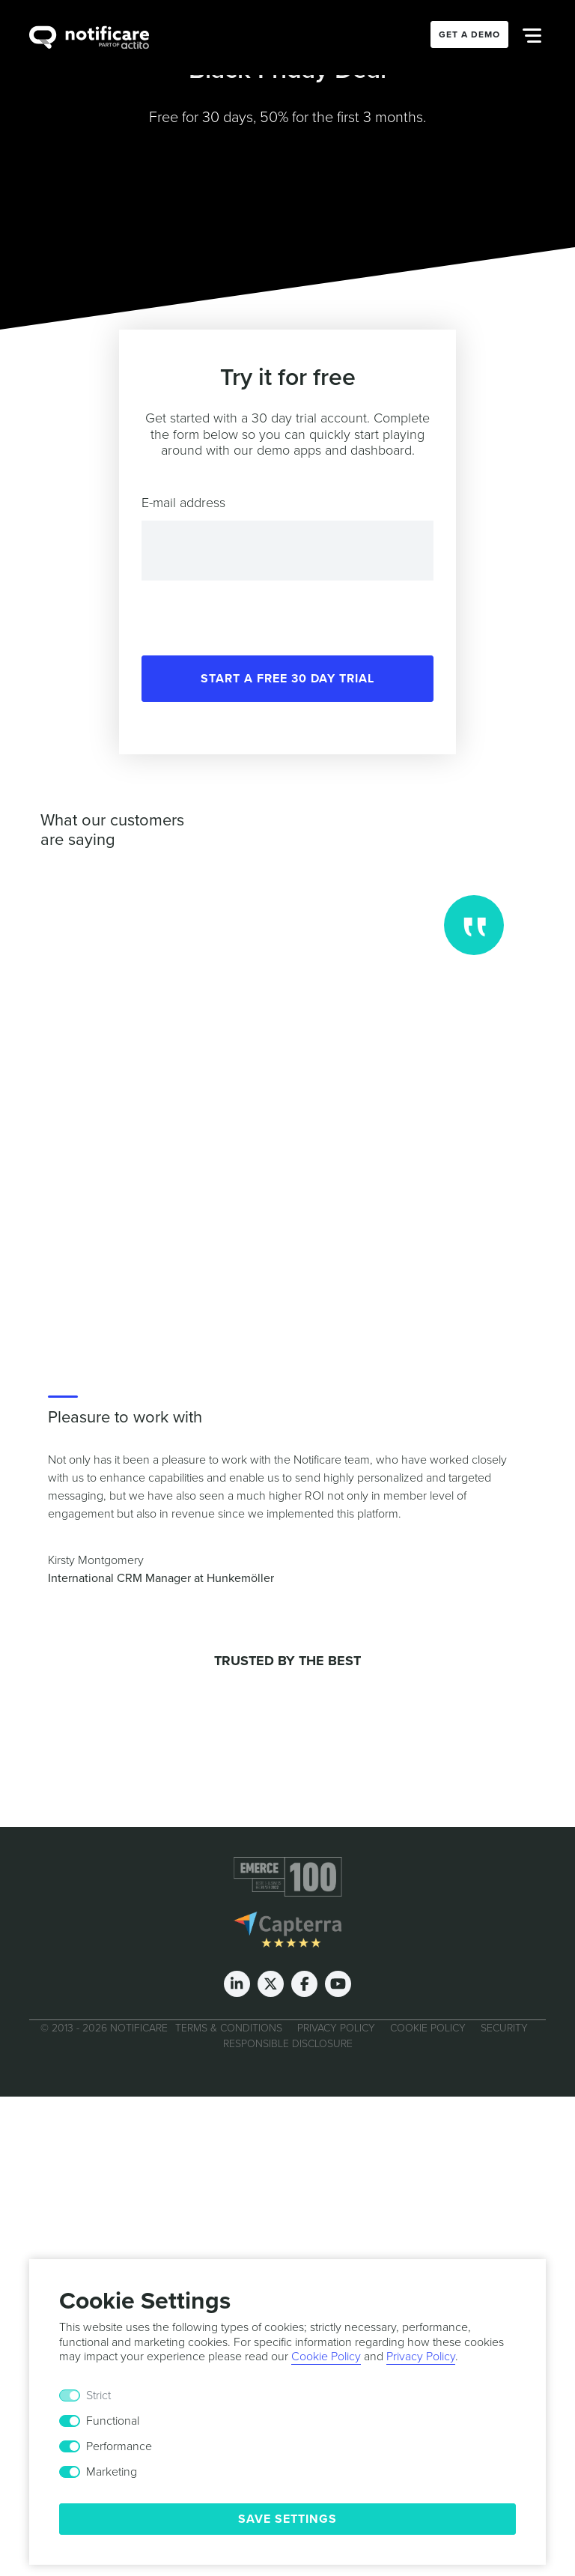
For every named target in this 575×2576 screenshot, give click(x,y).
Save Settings (287, 2519)
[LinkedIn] (237, 1984)
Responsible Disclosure (288, 2043)
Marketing (111, 2471)
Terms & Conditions (228, 2028)
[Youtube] (338, 1984)
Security (504, 2028)
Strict (98, 2395)
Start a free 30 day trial (287, 678)
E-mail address (183, 502)
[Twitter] (271, 1984)
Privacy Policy (336, 2028)
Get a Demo (469, 34)
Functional (112, 2420)
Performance (119, 2446)
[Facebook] (304, 1984)
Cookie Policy (428, 2028)
